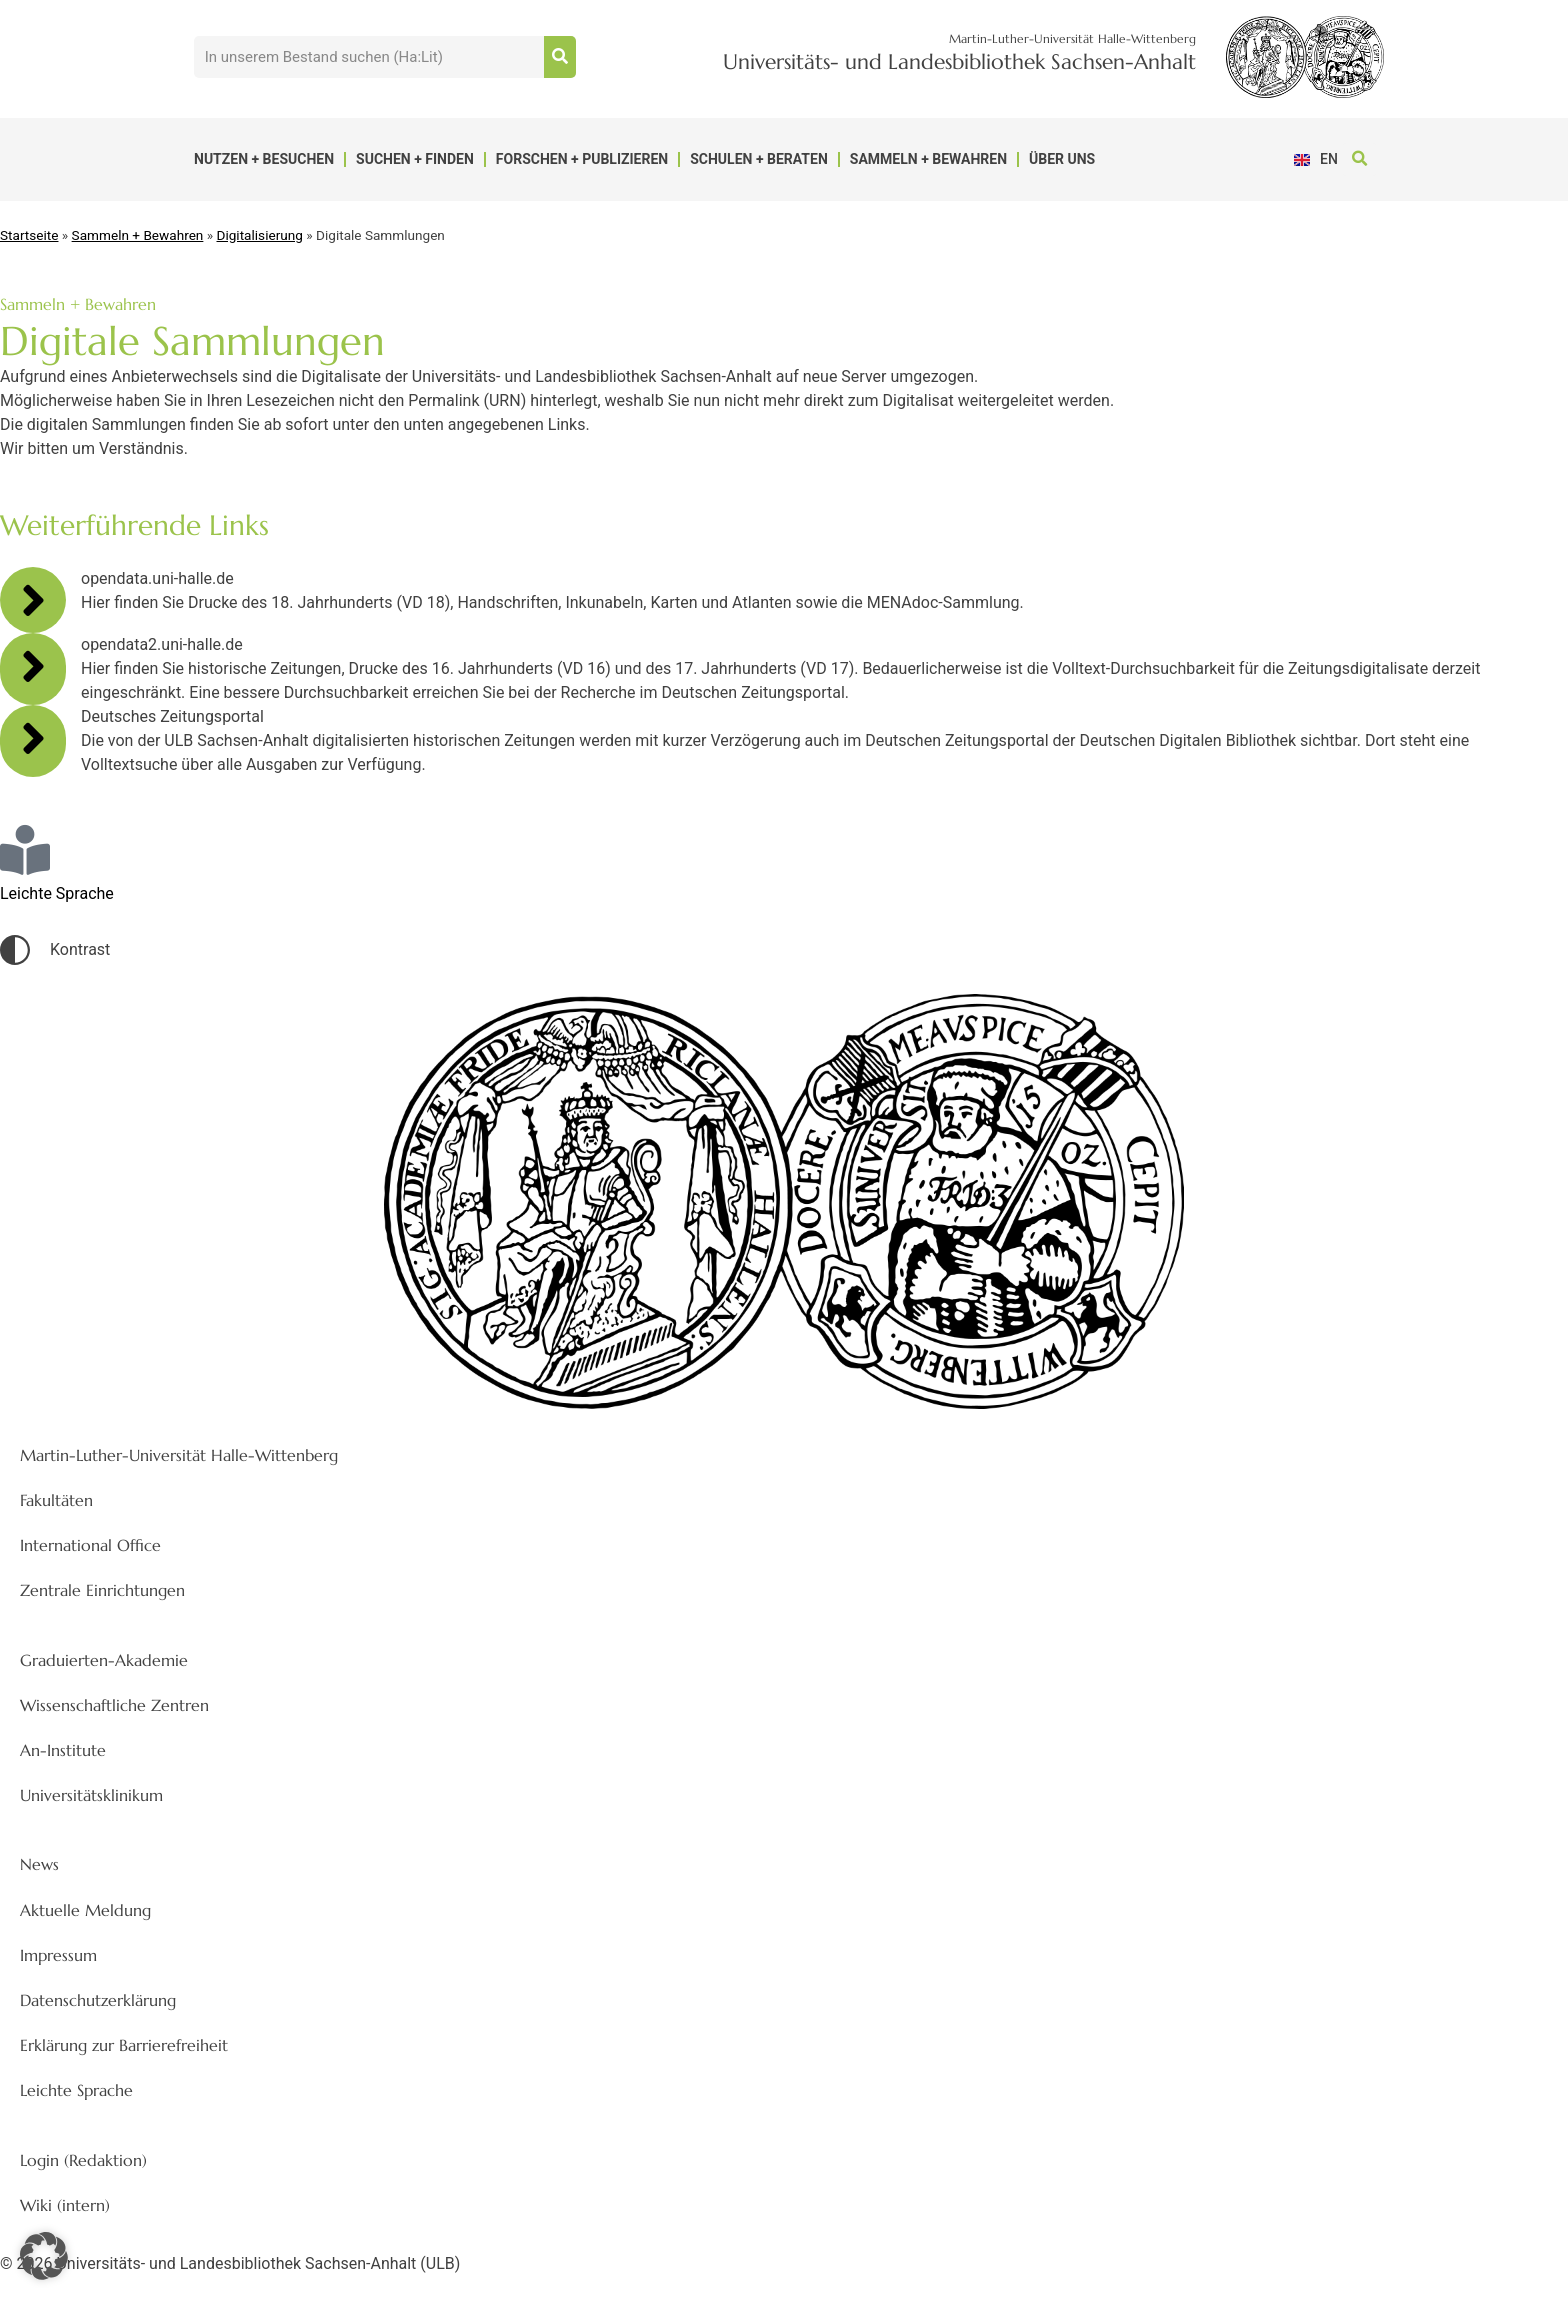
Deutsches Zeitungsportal (172, 716)
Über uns (1062, 159)
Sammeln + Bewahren (928, 159)
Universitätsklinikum (91, 1795)
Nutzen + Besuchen (264, 159)
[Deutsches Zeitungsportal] (33, 738)
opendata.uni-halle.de (157, 578)
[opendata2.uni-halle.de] (33, 666)
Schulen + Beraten (759, 159)
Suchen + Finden (415, 159)
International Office (90, 1545)
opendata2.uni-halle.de (162, 644)
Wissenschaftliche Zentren (114, 1705)
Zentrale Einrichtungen (102, 1590)
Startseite (29, 235)
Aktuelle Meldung (85, 1910)
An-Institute (63, 1750)
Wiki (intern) (65, 2205)
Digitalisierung (260, 235)
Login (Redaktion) (83, 2160)
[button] (1359, 159)
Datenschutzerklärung (98, 2000)
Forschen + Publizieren (582, 159)
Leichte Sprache (76, 2090)
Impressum (58, 1955)
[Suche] (560, 57)
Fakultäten (56, 1500)
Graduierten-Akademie (104, 1660)
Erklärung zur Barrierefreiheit (124, 2045)
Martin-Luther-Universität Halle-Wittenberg (179, 1455)
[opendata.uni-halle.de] (33, 600)
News (39, 1864)
